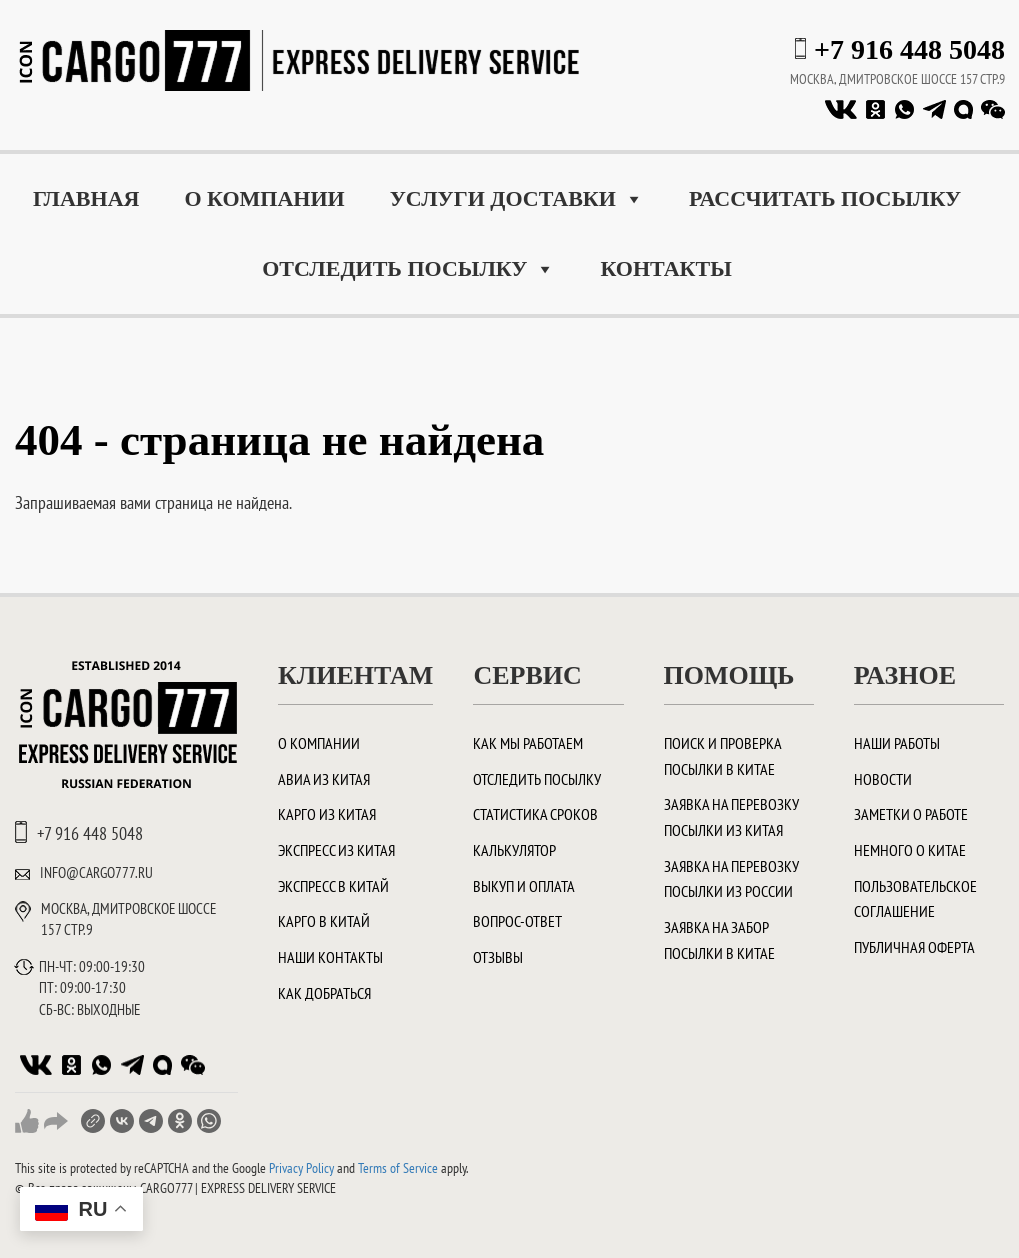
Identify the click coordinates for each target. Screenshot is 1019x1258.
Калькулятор (514, 850)
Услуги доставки (517, 199)
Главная (86, 198)
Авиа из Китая (324, 779)
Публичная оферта (914, 947)
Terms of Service (398, 1168)
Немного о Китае (910, 850)
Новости (883, 779)
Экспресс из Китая (336, 850)
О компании (264, 198)
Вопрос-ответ (517, 921)
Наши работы (897, 743)
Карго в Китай (324, 921)
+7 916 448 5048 (909, 49)
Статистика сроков (535, 814)
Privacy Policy (301, 1168)
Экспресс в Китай (333, 886)
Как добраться (324, 993)
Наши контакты (330, 957)
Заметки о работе (911, 814)
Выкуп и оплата (524, 886)
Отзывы (498, 957)
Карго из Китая (327, 814)
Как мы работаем (528, 743)
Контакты (665, 268)
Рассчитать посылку (825, 198)
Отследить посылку (408, 269)
